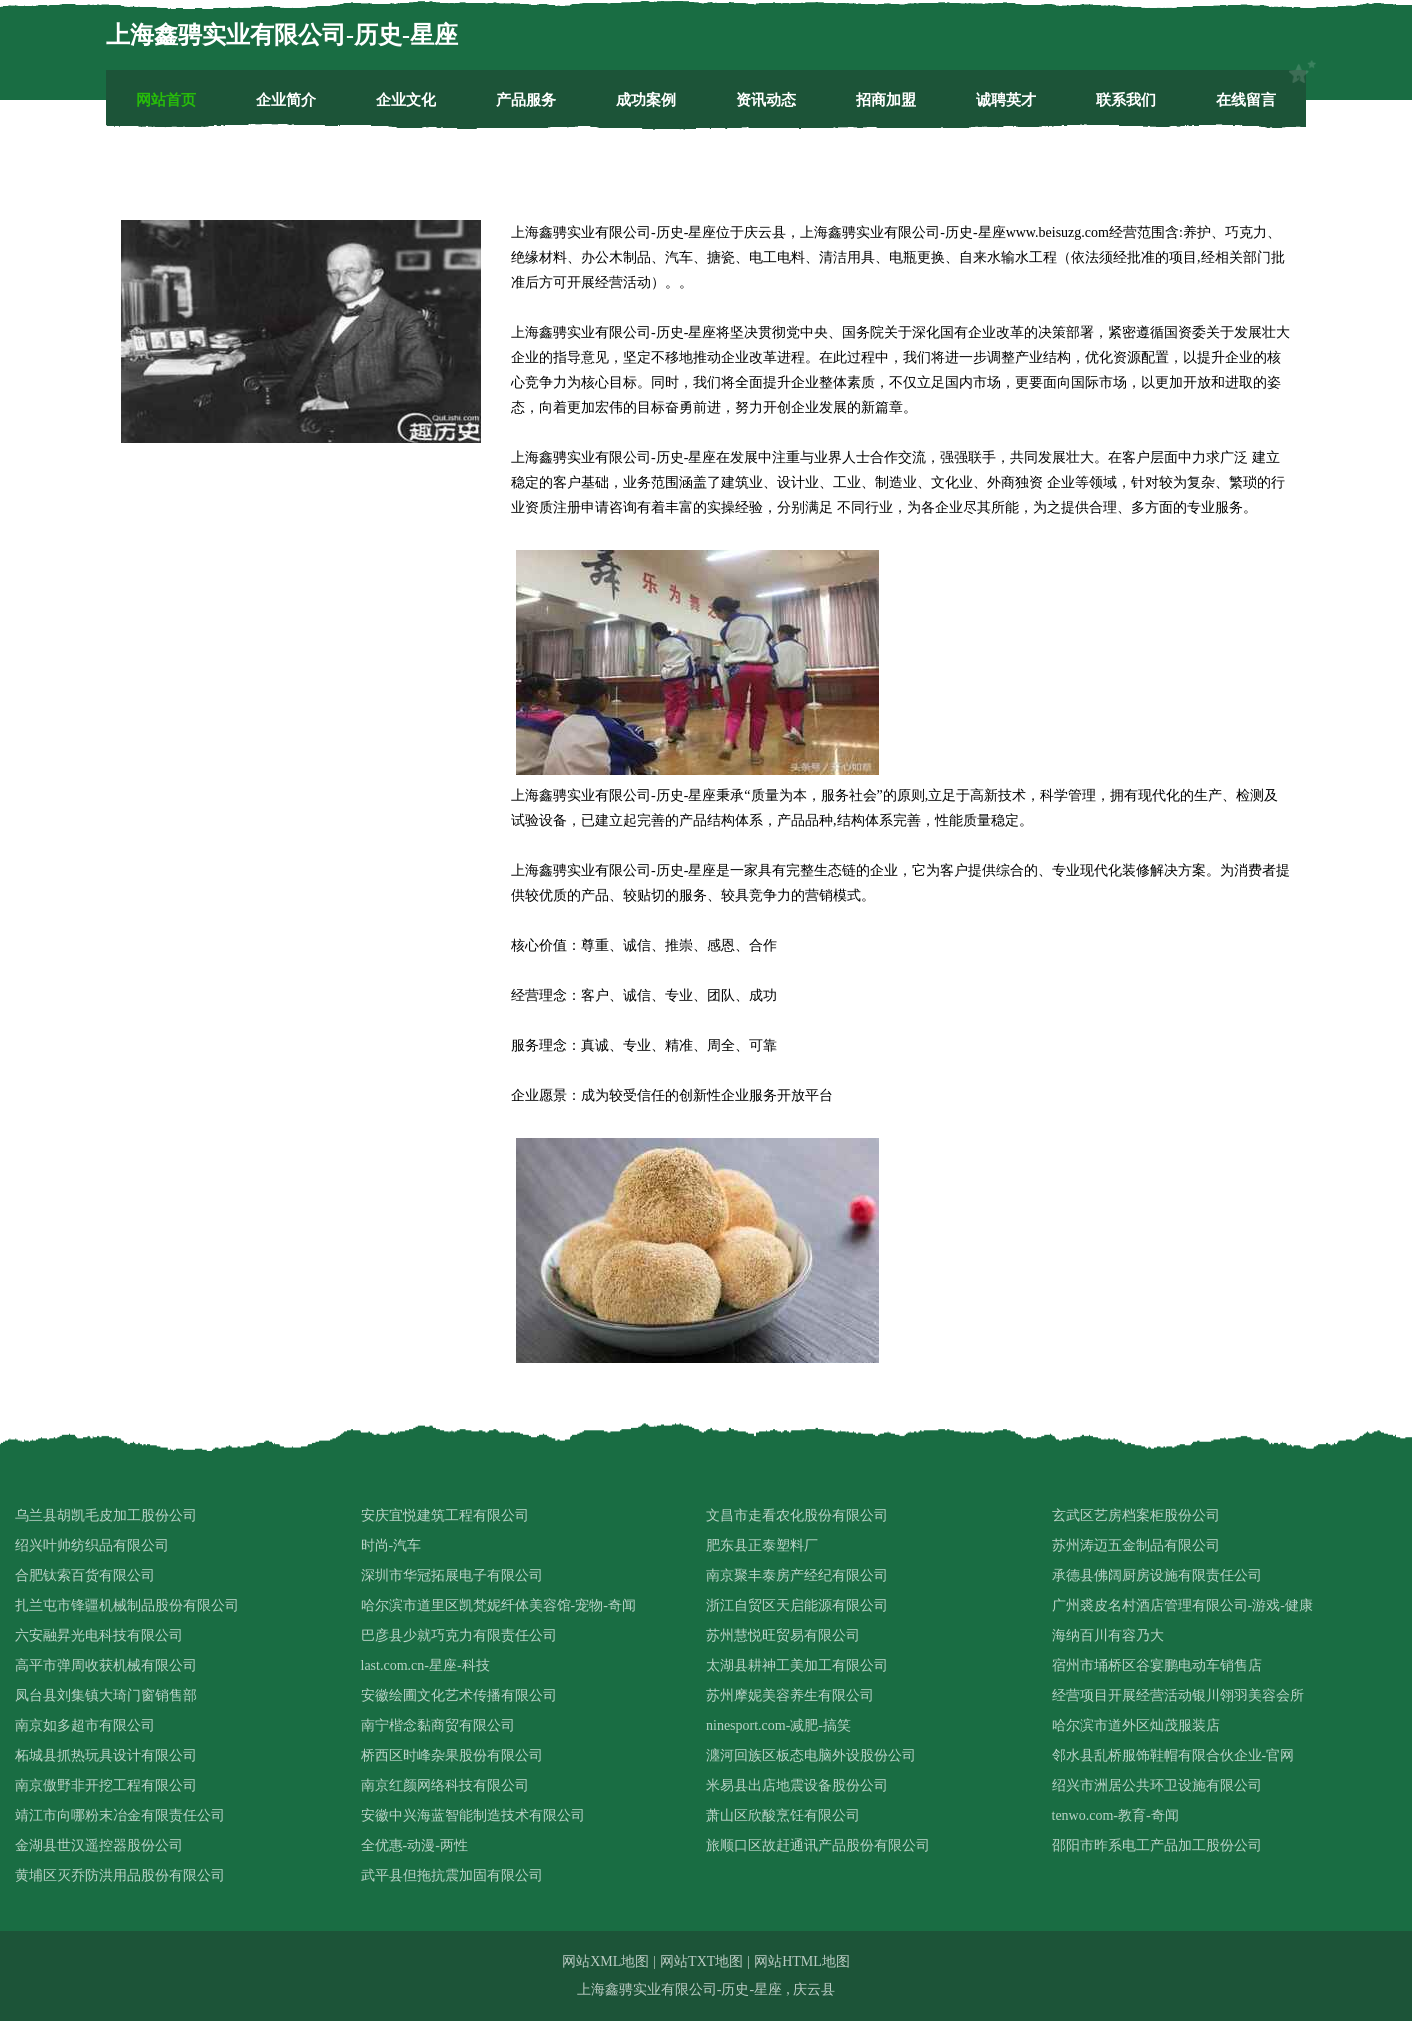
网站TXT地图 (701, 1961)
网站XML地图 (605, 1961)
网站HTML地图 (802, 1961)
